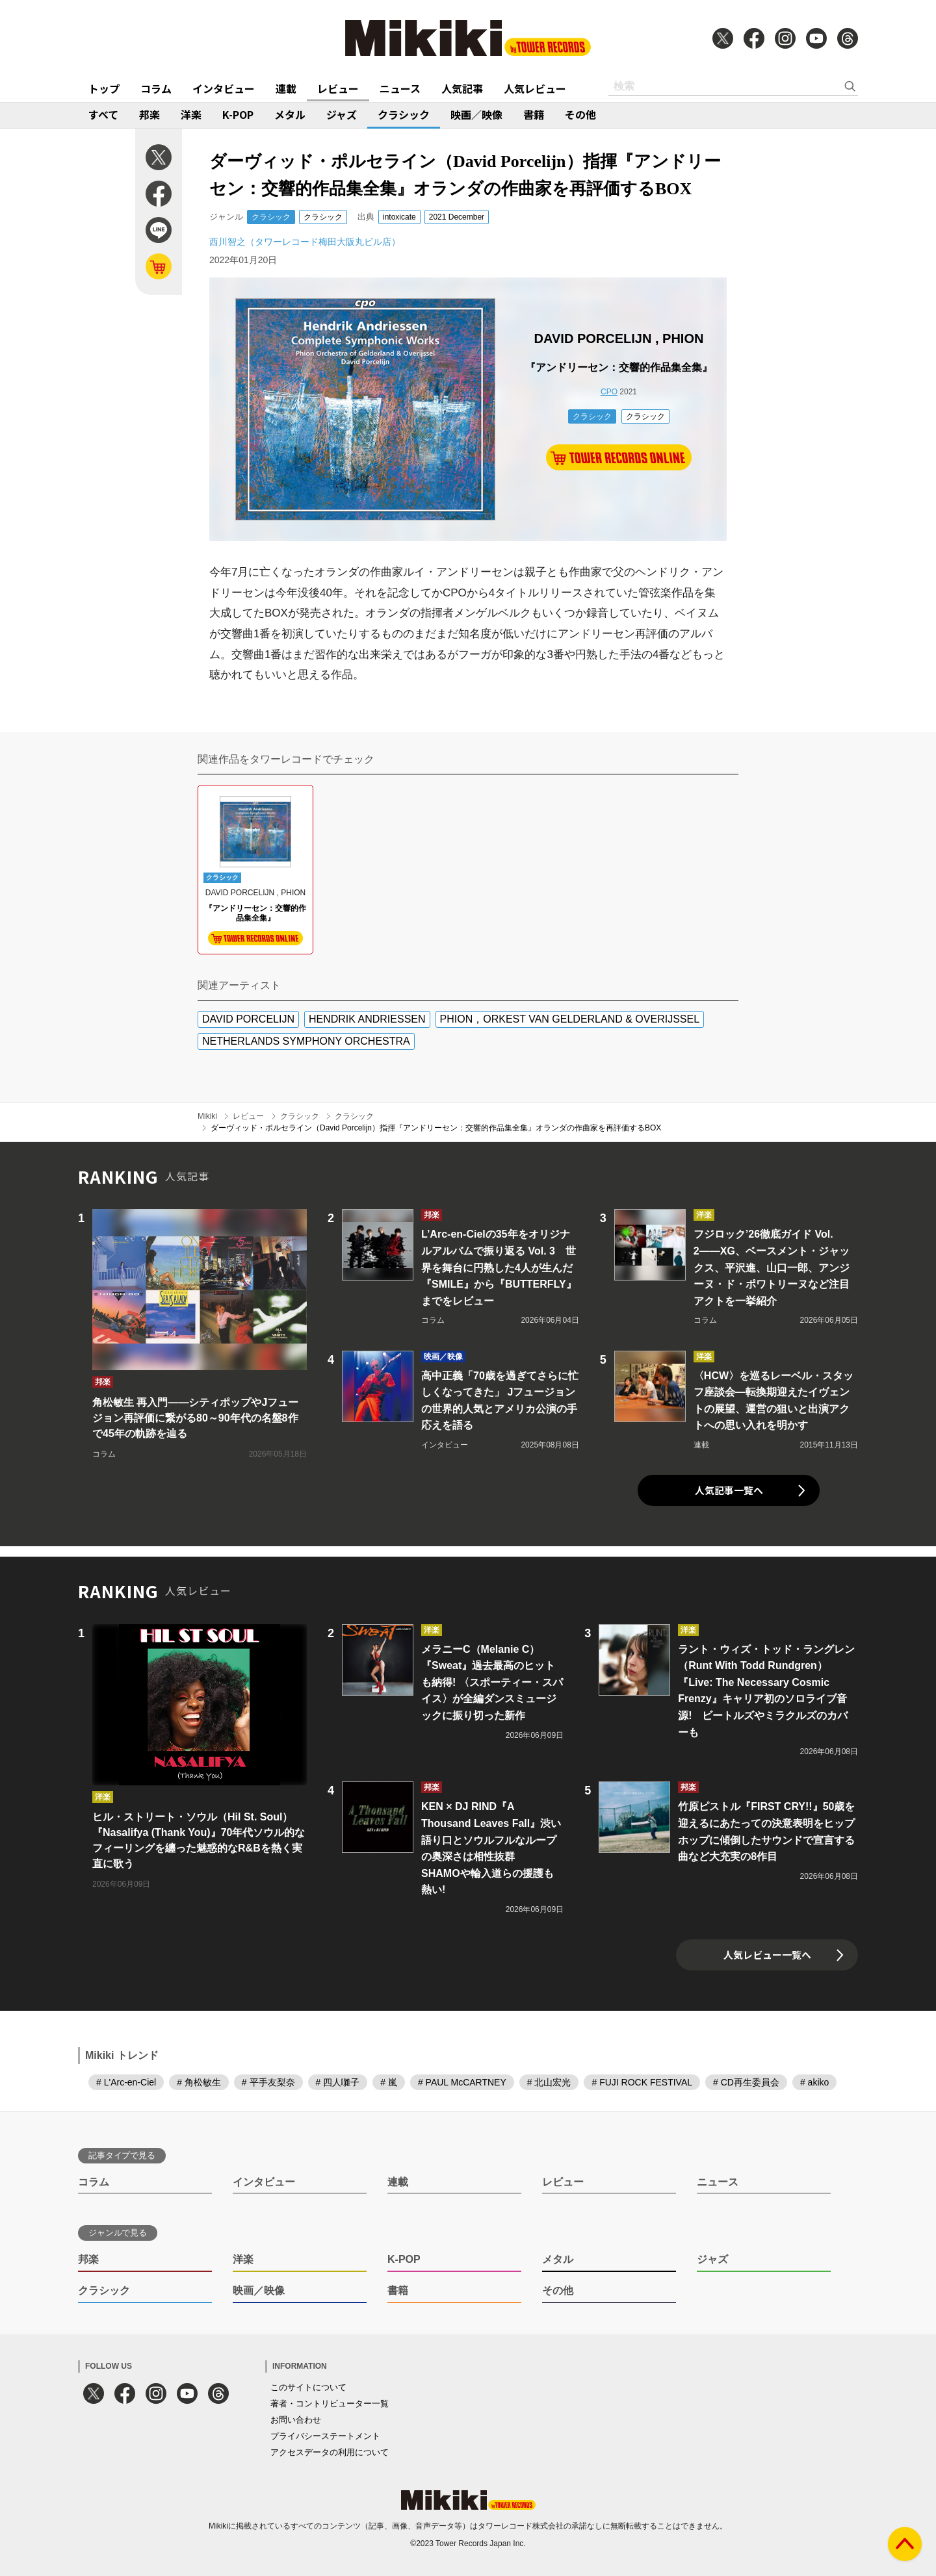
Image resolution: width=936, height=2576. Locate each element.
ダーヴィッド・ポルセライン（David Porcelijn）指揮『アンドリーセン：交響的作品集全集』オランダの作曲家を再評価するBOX (436, 1127)
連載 (286, 88)
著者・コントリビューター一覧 (329, 2403)
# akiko (814, 2082)
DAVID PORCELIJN (248, 1019)
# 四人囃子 (338, 2082)
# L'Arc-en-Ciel (126, 2082)
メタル (290, 114)
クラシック (404, 114)
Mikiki (207, 1116)
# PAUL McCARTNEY (462, 2082)
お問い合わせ (295, 2420)
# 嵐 (388, 2082)
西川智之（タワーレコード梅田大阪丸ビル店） (304, 241)
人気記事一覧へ (729, 1490)
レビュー (338, 88)
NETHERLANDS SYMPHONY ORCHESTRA (306, 1041)
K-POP (238, 114)
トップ (104, 88)
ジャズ (341, 114)
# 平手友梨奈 (268, 2082)
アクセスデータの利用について (329, 2452)
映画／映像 (476, 114)
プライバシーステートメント (325, 2436)
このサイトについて (308, 2387)
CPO (609, 391)
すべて (103, 114)
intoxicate (399, 217)
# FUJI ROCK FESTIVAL (642, 2082)
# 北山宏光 (549, 2082)
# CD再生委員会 (746, 2082)
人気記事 (462, 88)
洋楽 (191, 114)
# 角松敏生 (199, 2082)
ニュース (400, 88)
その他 (580, 114)
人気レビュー (535, 88)
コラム (156, 88)
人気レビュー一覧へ (767, 1954)
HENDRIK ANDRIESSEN (367, 1019)
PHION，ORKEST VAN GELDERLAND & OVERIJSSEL (570, 1019)
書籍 (533, 114)
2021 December (456, 217)
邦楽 (149, 114)
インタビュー (223, 88)
